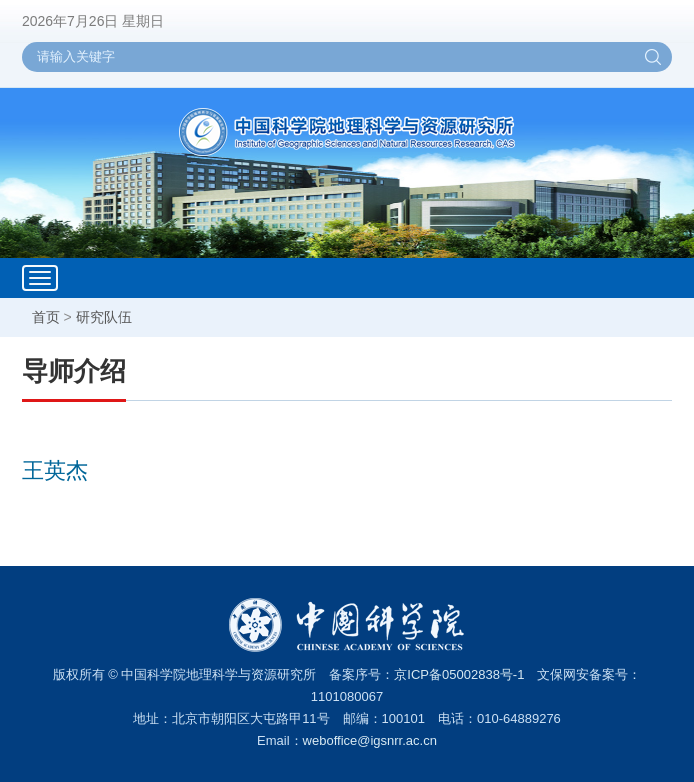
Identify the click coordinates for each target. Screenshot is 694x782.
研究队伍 (104, 317)
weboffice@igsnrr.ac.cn (370, 740)
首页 (46, 317)
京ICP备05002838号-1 (459, 674)
